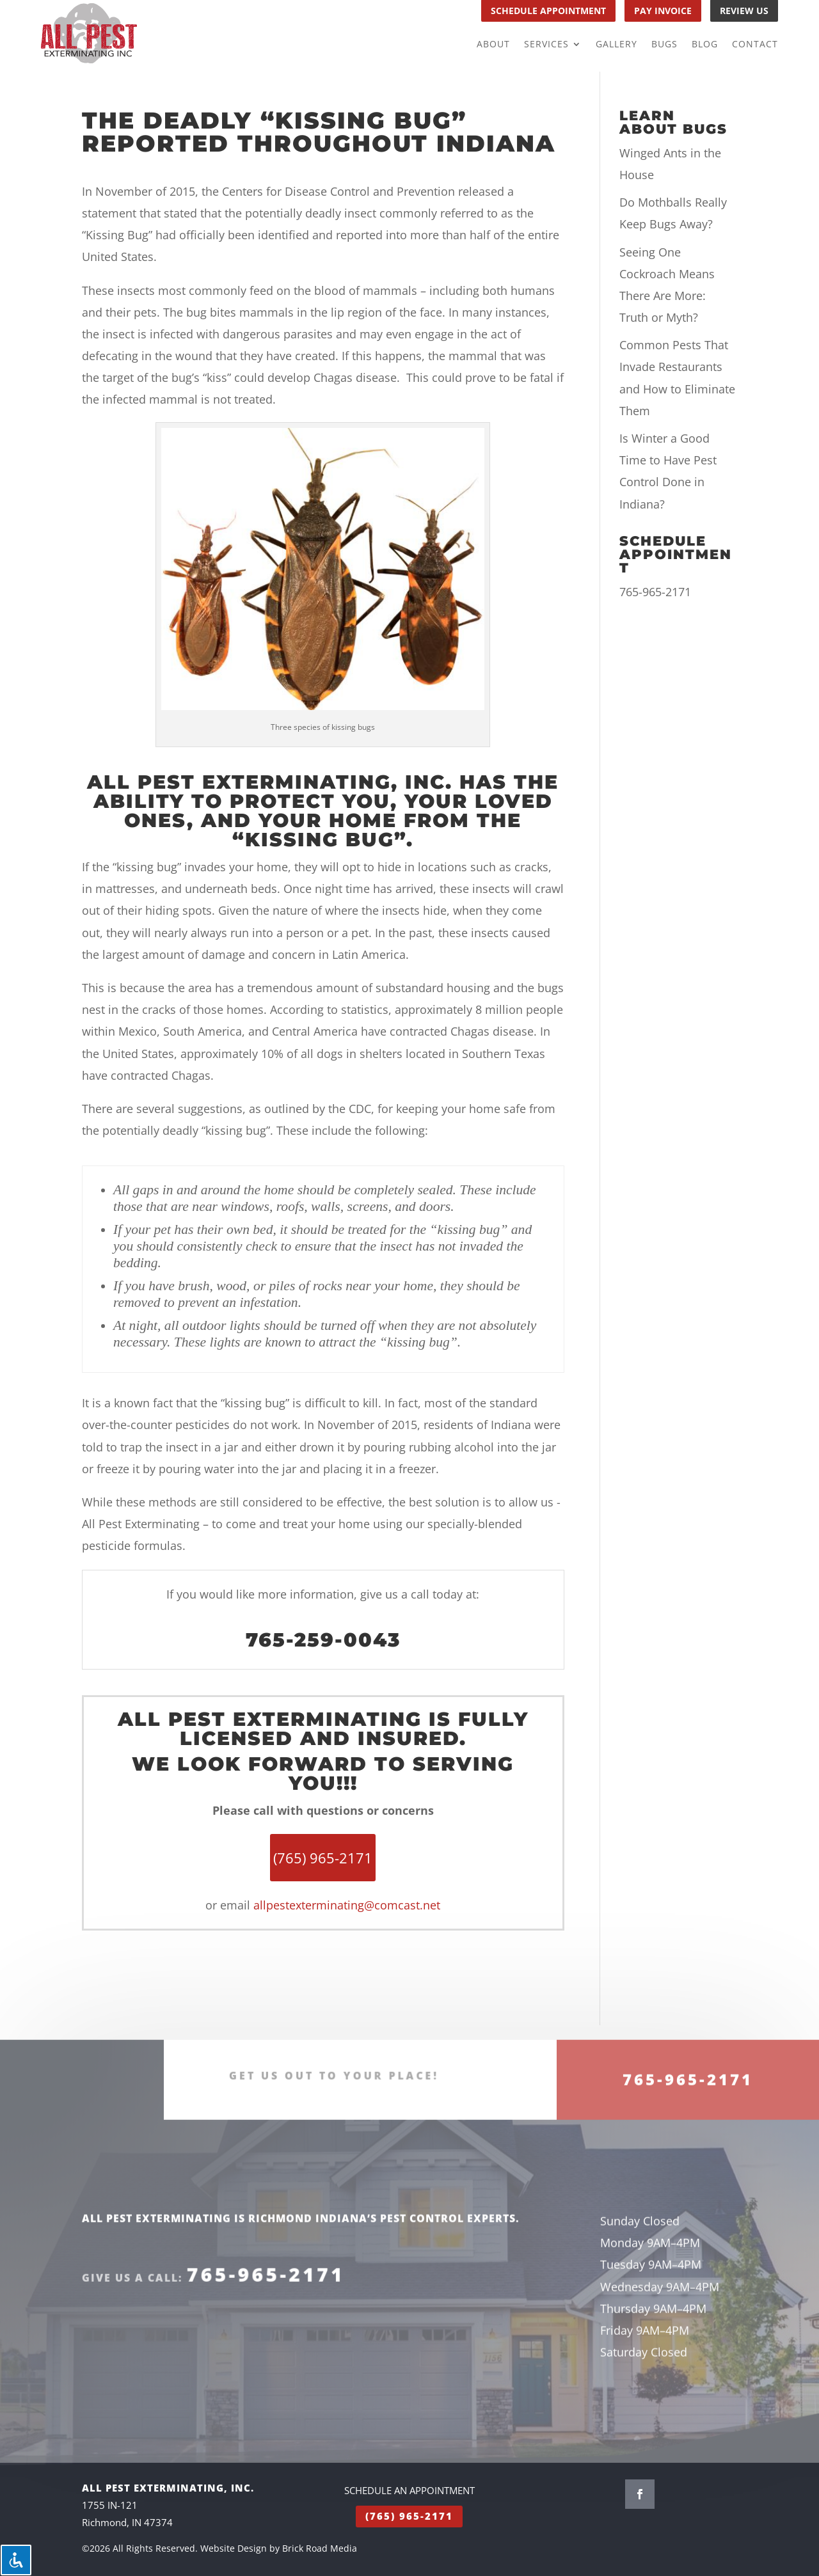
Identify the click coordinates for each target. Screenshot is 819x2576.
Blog (705, 45)
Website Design (233, 2548)
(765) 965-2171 (409, 2515)
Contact (755, 45)
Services (546, 45)
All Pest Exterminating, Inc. (269, 782)
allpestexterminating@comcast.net (346, 1905)
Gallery (616, 45)
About (493, 45)
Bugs (664, 45)
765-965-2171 (655, 591)
